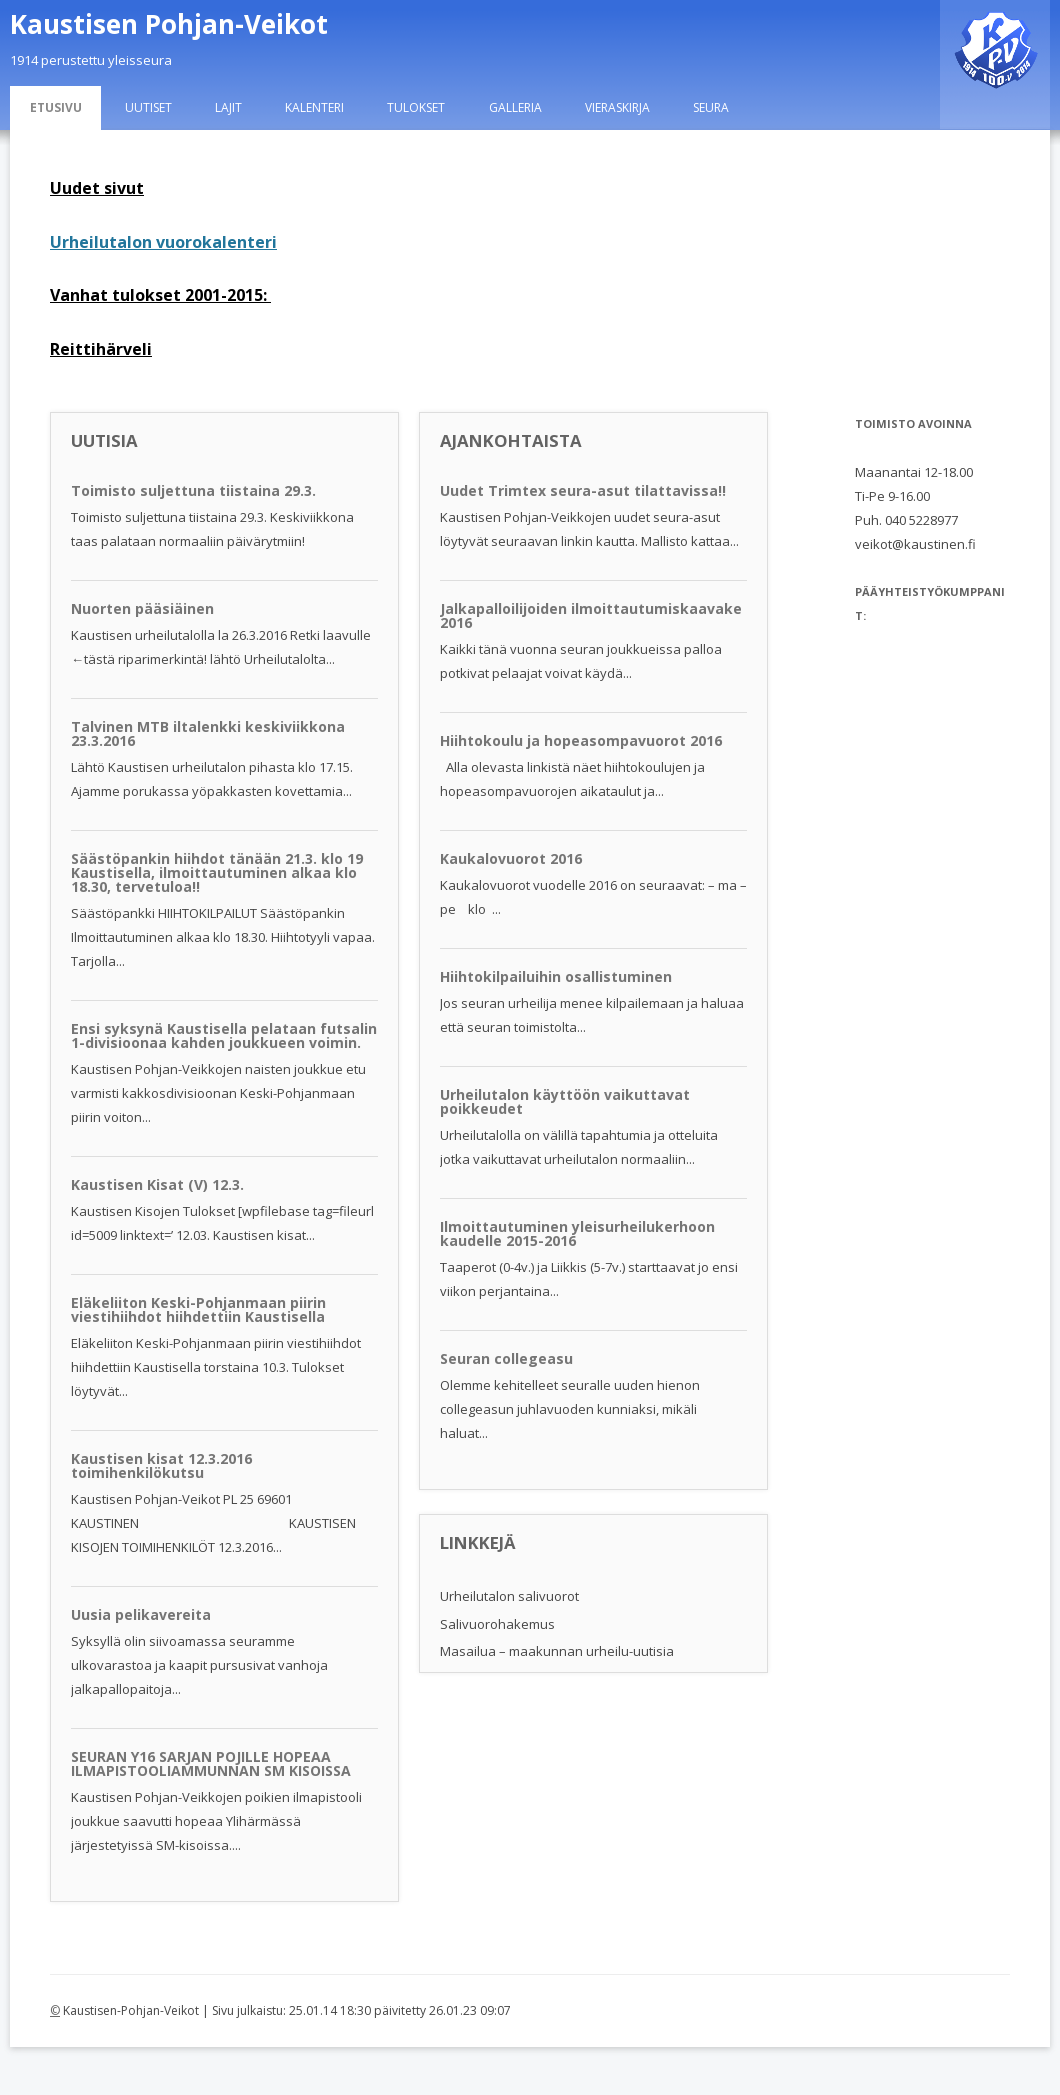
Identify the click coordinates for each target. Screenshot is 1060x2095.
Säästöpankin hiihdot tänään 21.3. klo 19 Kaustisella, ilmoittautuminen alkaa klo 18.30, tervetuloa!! (217, 872)
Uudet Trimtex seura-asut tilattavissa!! (583, 490)
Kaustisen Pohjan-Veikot (169, 24)
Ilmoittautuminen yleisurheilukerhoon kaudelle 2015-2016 (577, 1233)
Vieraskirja (617, 107)
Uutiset (148, 107)
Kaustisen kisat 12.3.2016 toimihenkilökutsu (161, 1465)
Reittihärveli (101, 349)
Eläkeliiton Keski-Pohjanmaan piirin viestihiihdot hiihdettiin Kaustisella (198, 1309)
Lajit (228, 107)
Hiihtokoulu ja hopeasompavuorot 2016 (581, 740)
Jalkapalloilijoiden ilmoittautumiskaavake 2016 (591, 615)
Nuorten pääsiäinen (142, 608)
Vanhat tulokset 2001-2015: (160, 295)
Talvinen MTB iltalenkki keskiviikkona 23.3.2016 (208, 733)
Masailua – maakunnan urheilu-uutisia (557, 1651)
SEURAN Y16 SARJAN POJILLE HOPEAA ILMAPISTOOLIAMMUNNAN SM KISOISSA (211, 1763)
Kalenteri (314, 107)
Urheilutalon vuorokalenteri (163, 242)
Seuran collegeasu (506, 1358)
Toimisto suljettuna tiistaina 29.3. (193, 490)
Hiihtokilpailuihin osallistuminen (556, 976)
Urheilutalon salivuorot (509, 1596)
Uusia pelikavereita (141, 1614)
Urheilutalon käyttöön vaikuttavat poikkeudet (565, 1101)
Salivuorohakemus (497, 1624)
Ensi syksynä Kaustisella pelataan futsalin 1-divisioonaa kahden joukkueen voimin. (224, 1035)
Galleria (515, 107)
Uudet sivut (97, 188)
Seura (711, 107)
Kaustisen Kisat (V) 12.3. (157, 1184)
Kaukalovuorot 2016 (511, 858)
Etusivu (56, 107)
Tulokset (416, 107)
